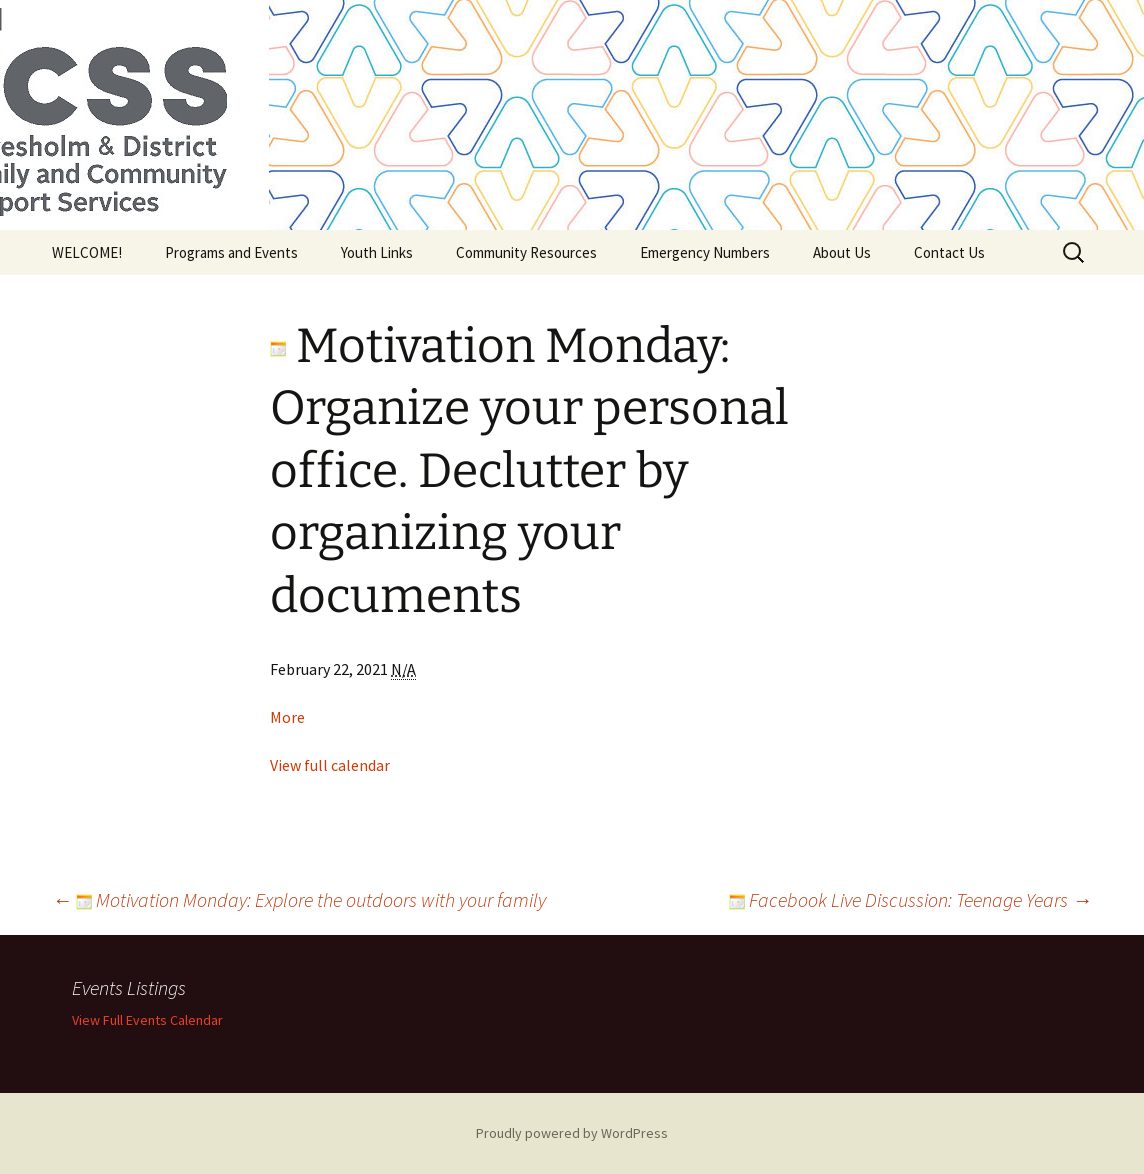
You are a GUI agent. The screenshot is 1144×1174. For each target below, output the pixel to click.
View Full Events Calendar (147, 1020)
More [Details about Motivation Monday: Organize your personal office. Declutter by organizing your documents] (287, 717)
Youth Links (377, 252)
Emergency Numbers (705, 252)
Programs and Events (231, 252)
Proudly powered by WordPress (572, 1133)
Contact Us (949, 252)
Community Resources (526, 252)
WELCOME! (87, 252)
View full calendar (330, 765)
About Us (842, 252)
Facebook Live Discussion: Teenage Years (910, 899)
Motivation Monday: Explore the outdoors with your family (299, 899)
